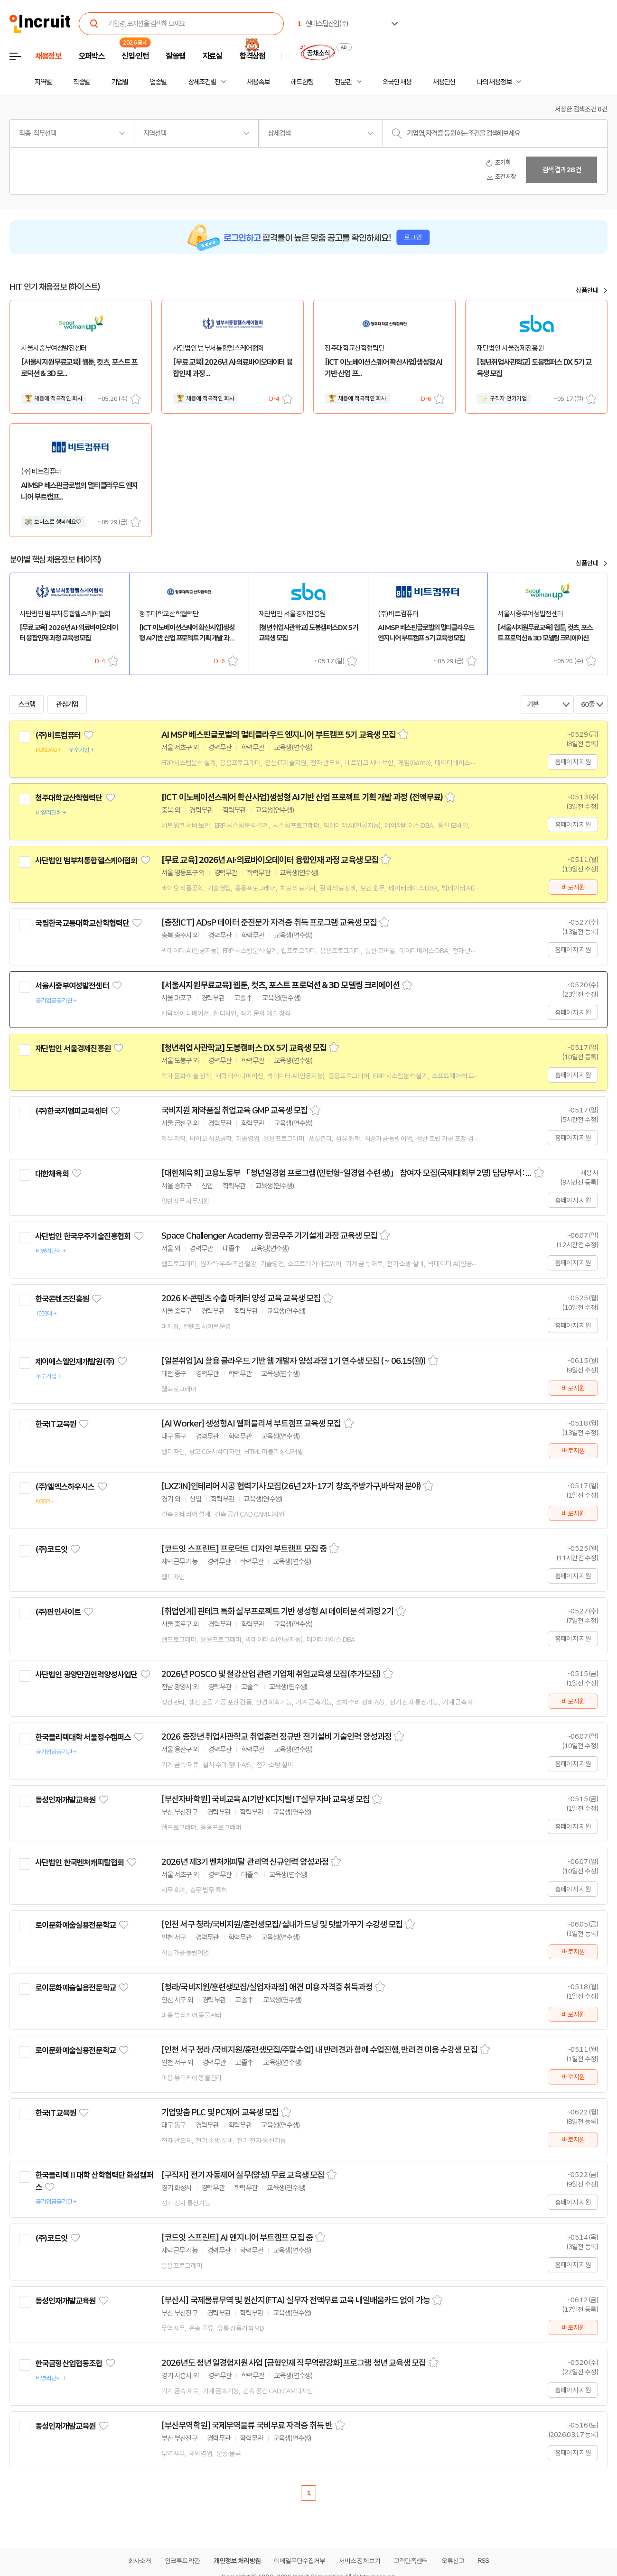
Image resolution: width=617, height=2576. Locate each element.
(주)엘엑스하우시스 (64, 1487)
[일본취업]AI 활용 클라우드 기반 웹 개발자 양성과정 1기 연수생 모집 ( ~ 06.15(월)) (293, 1361)
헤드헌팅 (301, 82)
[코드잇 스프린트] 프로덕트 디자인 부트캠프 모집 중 (244, 1549)
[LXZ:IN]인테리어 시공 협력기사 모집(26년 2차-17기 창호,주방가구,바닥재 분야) (291, 1486)
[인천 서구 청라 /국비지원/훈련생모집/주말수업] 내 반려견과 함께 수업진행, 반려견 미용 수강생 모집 (319, 2050)
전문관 (343, 82)
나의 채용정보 (494, 82)
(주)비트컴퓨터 (58, 735)
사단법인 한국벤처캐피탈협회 (79, 1862)
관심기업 (67, 704)
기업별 (119, 82)
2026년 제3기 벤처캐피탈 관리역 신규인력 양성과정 (244, 1862)
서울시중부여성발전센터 (72, 986)
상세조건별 (202, 82)
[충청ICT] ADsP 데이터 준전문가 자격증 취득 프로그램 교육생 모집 (269, 922)
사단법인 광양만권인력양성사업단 (86, 1674)
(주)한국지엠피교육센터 (71, 1111)
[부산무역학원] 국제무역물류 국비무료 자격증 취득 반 (246, 2425)
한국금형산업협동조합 (69, 2363)
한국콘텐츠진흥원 (62, 1299)
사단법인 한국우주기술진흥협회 (83, 1236)
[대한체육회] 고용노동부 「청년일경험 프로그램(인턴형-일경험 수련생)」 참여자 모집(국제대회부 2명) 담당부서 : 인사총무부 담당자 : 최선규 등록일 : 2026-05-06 (346, 1173)
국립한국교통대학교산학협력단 (82, 923)
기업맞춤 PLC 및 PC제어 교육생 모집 (220, 2112)
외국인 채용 (397, 82)
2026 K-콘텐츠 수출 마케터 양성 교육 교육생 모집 (240, 1298)
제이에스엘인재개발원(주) (74, 1361)
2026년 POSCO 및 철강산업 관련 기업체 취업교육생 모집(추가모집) (271, 1674)
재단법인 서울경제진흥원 (73, 1048)
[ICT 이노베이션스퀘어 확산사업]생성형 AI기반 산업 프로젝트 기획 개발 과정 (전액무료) (302, 797)
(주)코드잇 (51, 1549)
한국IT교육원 (55, 1424)
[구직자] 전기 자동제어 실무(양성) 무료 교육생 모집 (242, 2175)
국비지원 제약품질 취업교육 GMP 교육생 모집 (234, 1110)
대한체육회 (52, 1173)
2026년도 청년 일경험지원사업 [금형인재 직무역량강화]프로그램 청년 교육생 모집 (293, 2363)
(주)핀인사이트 (58, 1612)
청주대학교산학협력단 (69, 798)
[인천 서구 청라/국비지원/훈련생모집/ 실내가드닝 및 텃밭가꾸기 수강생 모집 (281, 1924)
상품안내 (587, 290)
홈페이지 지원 (573, 762)
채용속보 (258, 82)
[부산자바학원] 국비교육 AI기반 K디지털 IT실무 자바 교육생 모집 (265, 1799)
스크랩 (135, 399)
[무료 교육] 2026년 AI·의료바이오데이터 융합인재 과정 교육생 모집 (269, 860)
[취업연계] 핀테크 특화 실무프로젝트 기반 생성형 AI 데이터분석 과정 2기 (277, 1611)
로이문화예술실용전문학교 (75, 1925)
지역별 (43, 82)
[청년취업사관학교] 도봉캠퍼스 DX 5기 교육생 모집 (244, 1048)
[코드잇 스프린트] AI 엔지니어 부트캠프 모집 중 (237, 2237)
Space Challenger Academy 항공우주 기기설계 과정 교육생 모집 (269, 1236)
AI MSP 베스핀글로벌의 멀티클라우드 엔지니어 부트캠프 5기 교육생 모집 (278, 735)
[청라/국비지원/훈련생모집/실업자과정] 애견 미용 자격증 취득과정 (267, 1987)
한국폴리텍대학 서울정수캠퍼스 (83, 1737)
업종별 (158, 82)
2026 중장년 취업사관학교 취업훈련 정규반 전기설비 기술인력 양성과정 (276, 1736)
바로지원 (573, 887)
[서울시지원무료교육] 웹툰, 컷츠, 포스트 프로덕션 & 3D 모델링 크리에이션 (280, 985)
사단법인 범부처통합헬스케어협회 (86, 860)
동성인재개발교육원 (65, 1800)
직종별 (81, 82)
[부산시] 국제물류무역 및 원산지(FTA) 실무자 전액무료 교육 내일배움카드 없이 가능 (295, 2300)
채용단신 (444, 82)
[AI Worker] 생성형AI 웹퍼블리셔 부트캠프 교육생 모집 (251, 1423)
